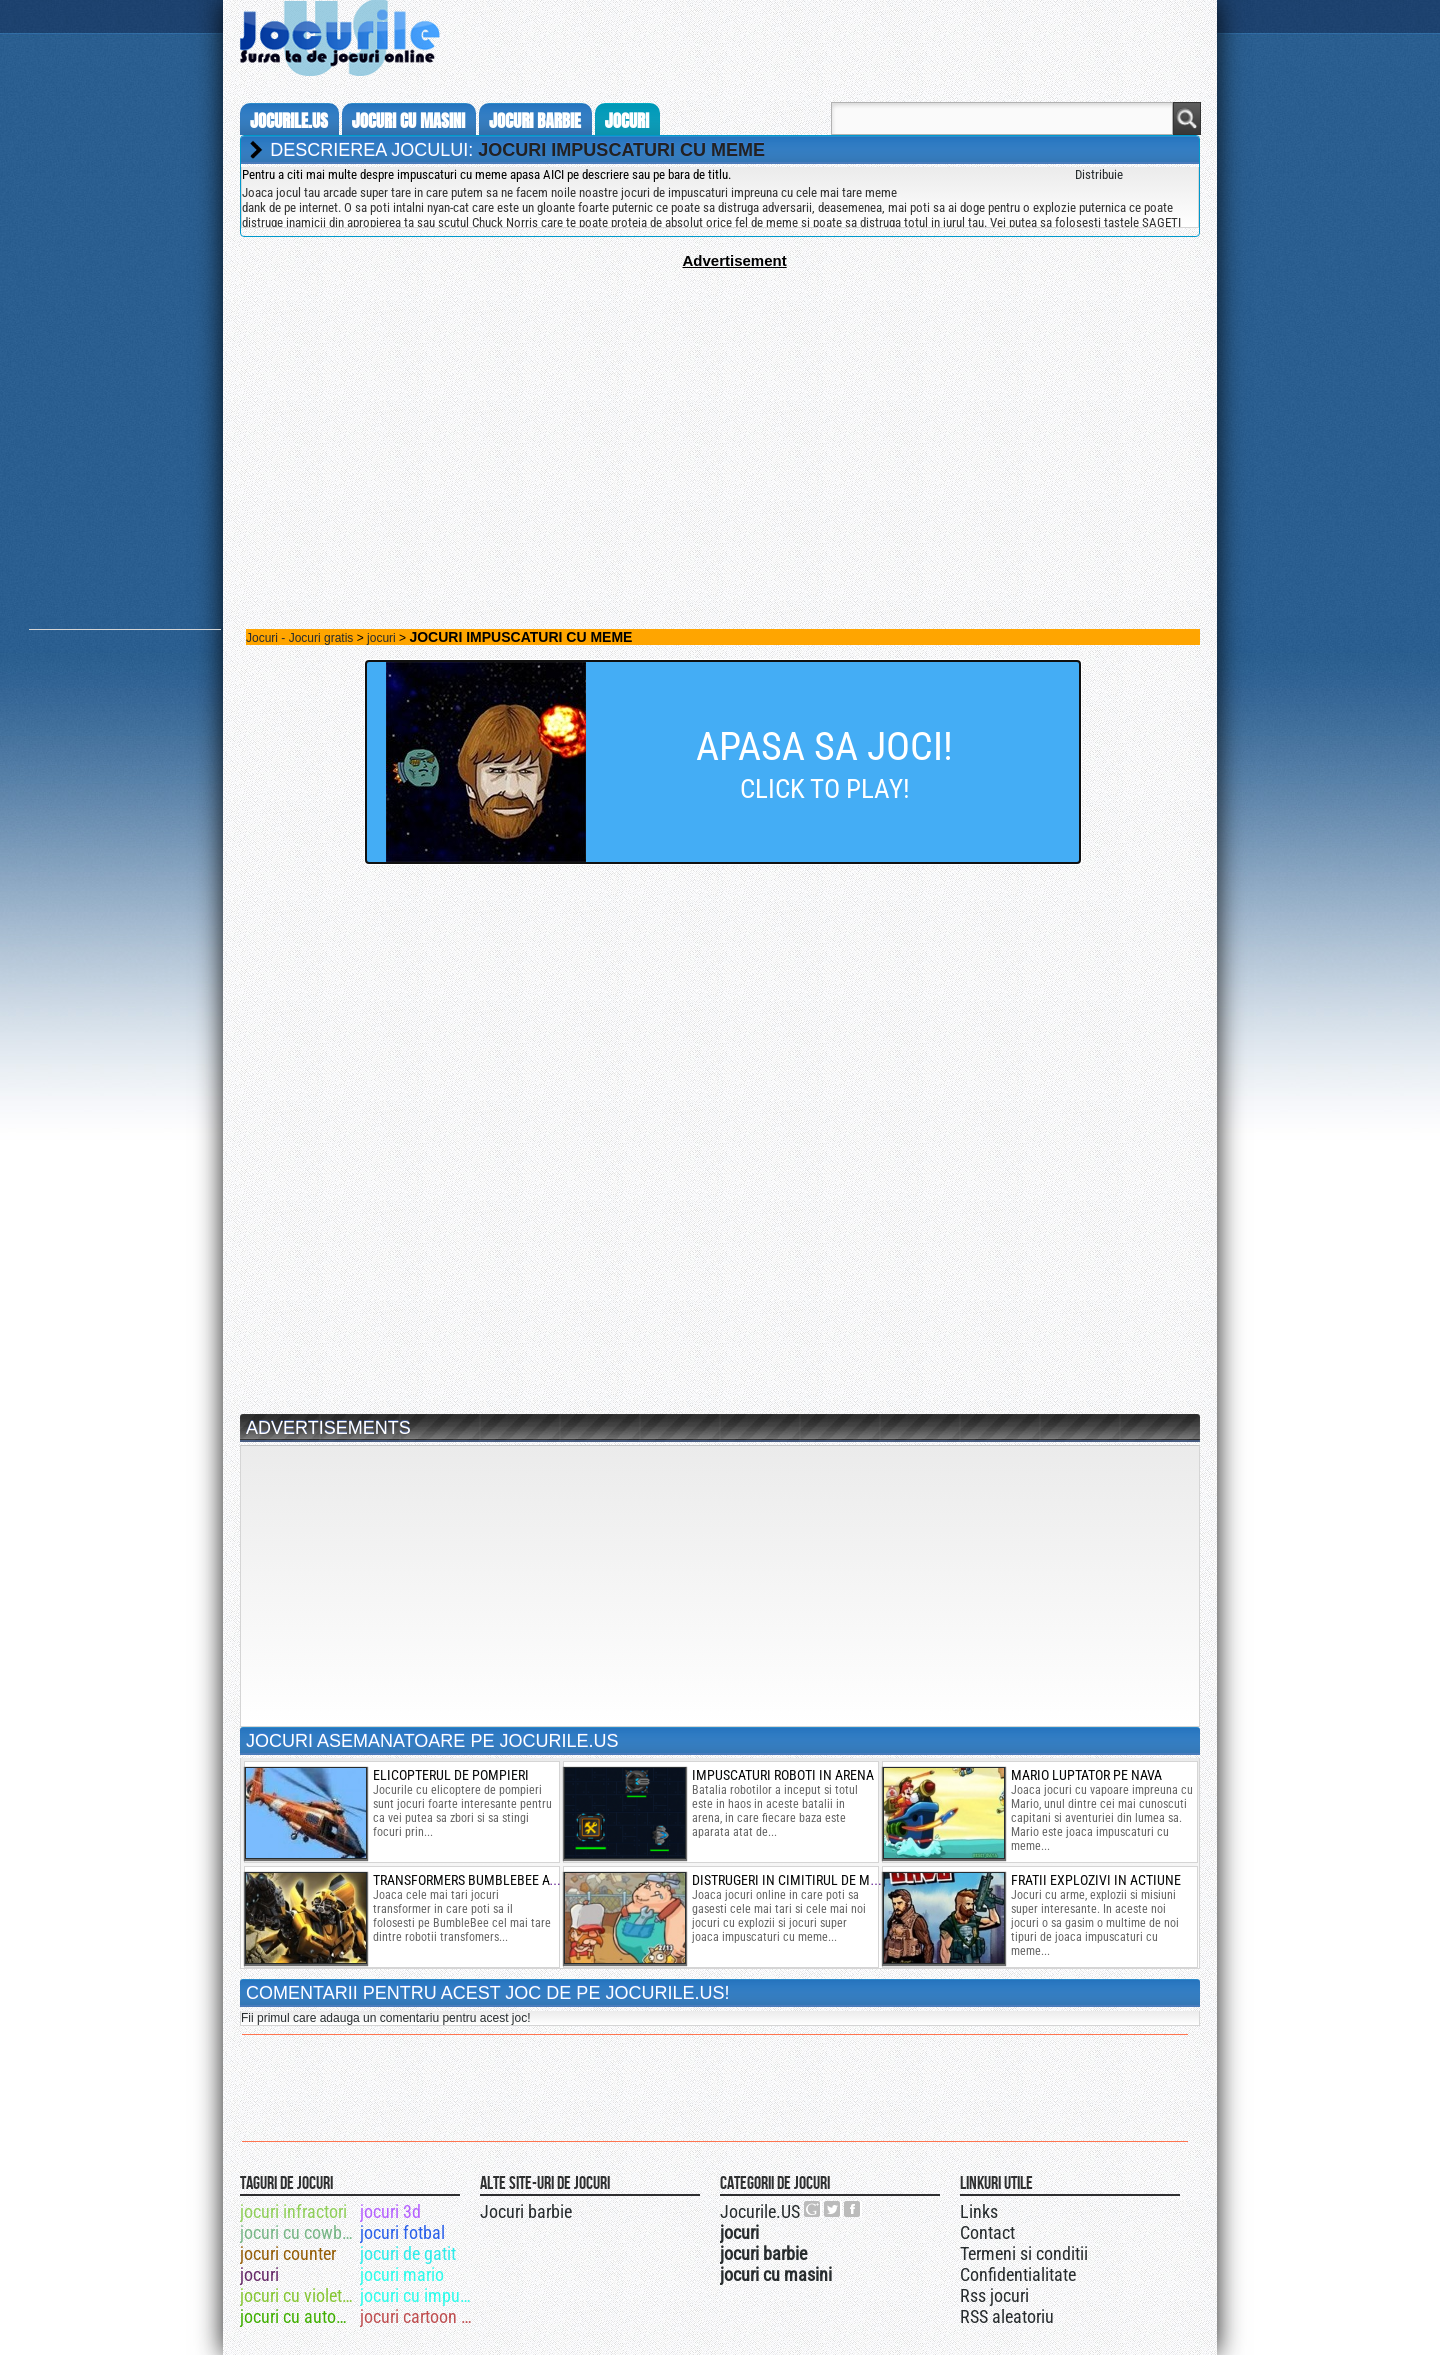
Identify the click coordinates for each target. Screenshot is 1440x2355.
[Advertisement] (720, 409)
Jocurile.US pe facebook (853, 2209)
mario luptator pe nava (1086, 1775)
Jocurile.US (760, 2211)
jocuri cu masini (408, 121)
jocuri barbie (535, 121)
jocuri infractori (293, 2211)
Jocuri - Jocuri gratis (299, 638)
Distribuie (1099, 174)
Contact (987, 2232)
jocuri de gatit (408, 2253)
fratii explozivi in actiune (1096, 1880)
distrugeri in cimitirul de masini (797, 1880)
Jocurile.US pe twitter (833, 2209)
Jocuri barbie (526, 2211)
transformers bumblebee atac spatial (497, 1880)
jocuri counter (288, 2253)
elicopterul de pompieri (451, 1775)
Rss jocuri (994, 2295)
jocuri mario (402, 2274)
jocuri (627, 121)
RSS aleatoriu (1007, 2316)
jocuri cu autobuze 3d (298, 2316)
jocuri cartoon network (418, 2316)
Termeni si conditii (1024, 2253)
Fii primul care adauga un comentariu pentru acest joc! (385, 2018)
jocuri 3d (390, 2211)
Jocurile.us (289, 121)
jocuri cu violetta (298, 2295)
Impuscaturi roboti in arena (783, 1775)
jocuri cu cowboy (298, 2232)
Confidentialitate (1018, 2274)
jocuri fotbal (402, 2232)
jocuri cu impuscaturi (418, 2295)
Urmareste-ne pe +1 (813, 2209)
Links (979, 2211)
